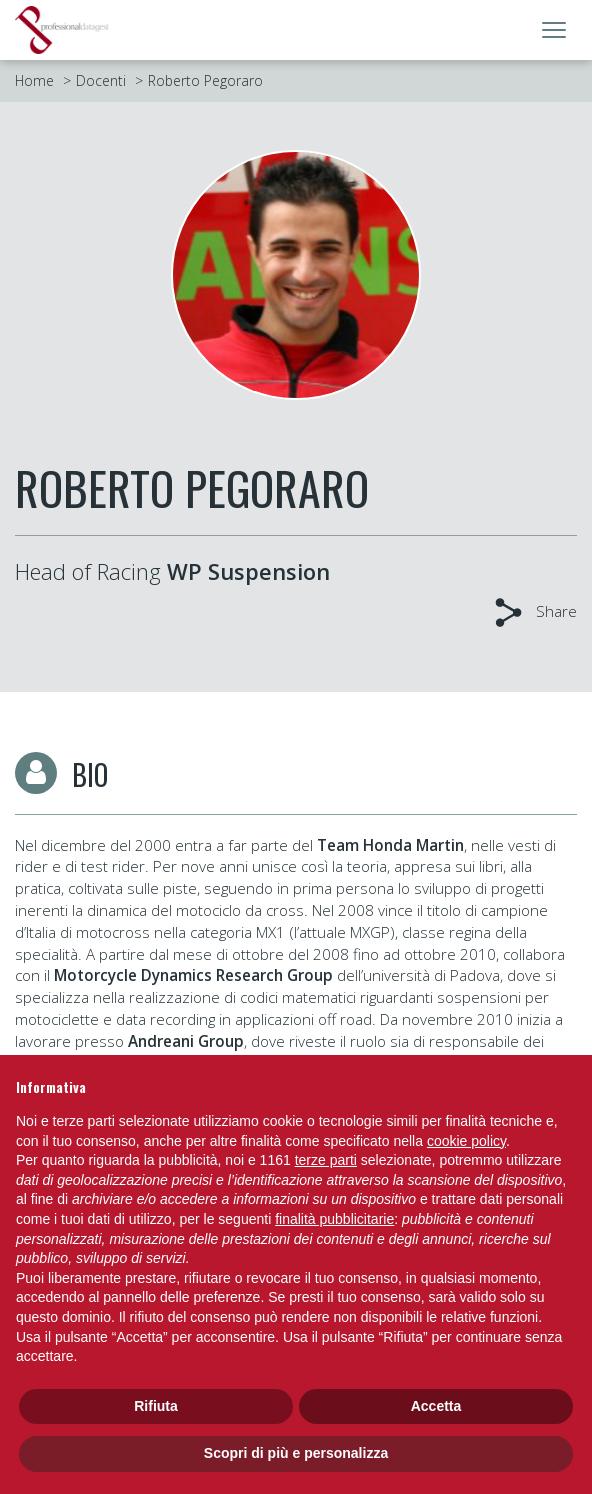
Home (34, 80)
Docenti (101, 80)
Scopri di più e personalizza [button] (296, 1453)
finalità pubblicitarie (334, 1219)
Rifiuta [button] (156, 1406)
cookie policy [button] (466, 1141)
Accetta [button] (436, 1406)
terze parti (326, 1160)
